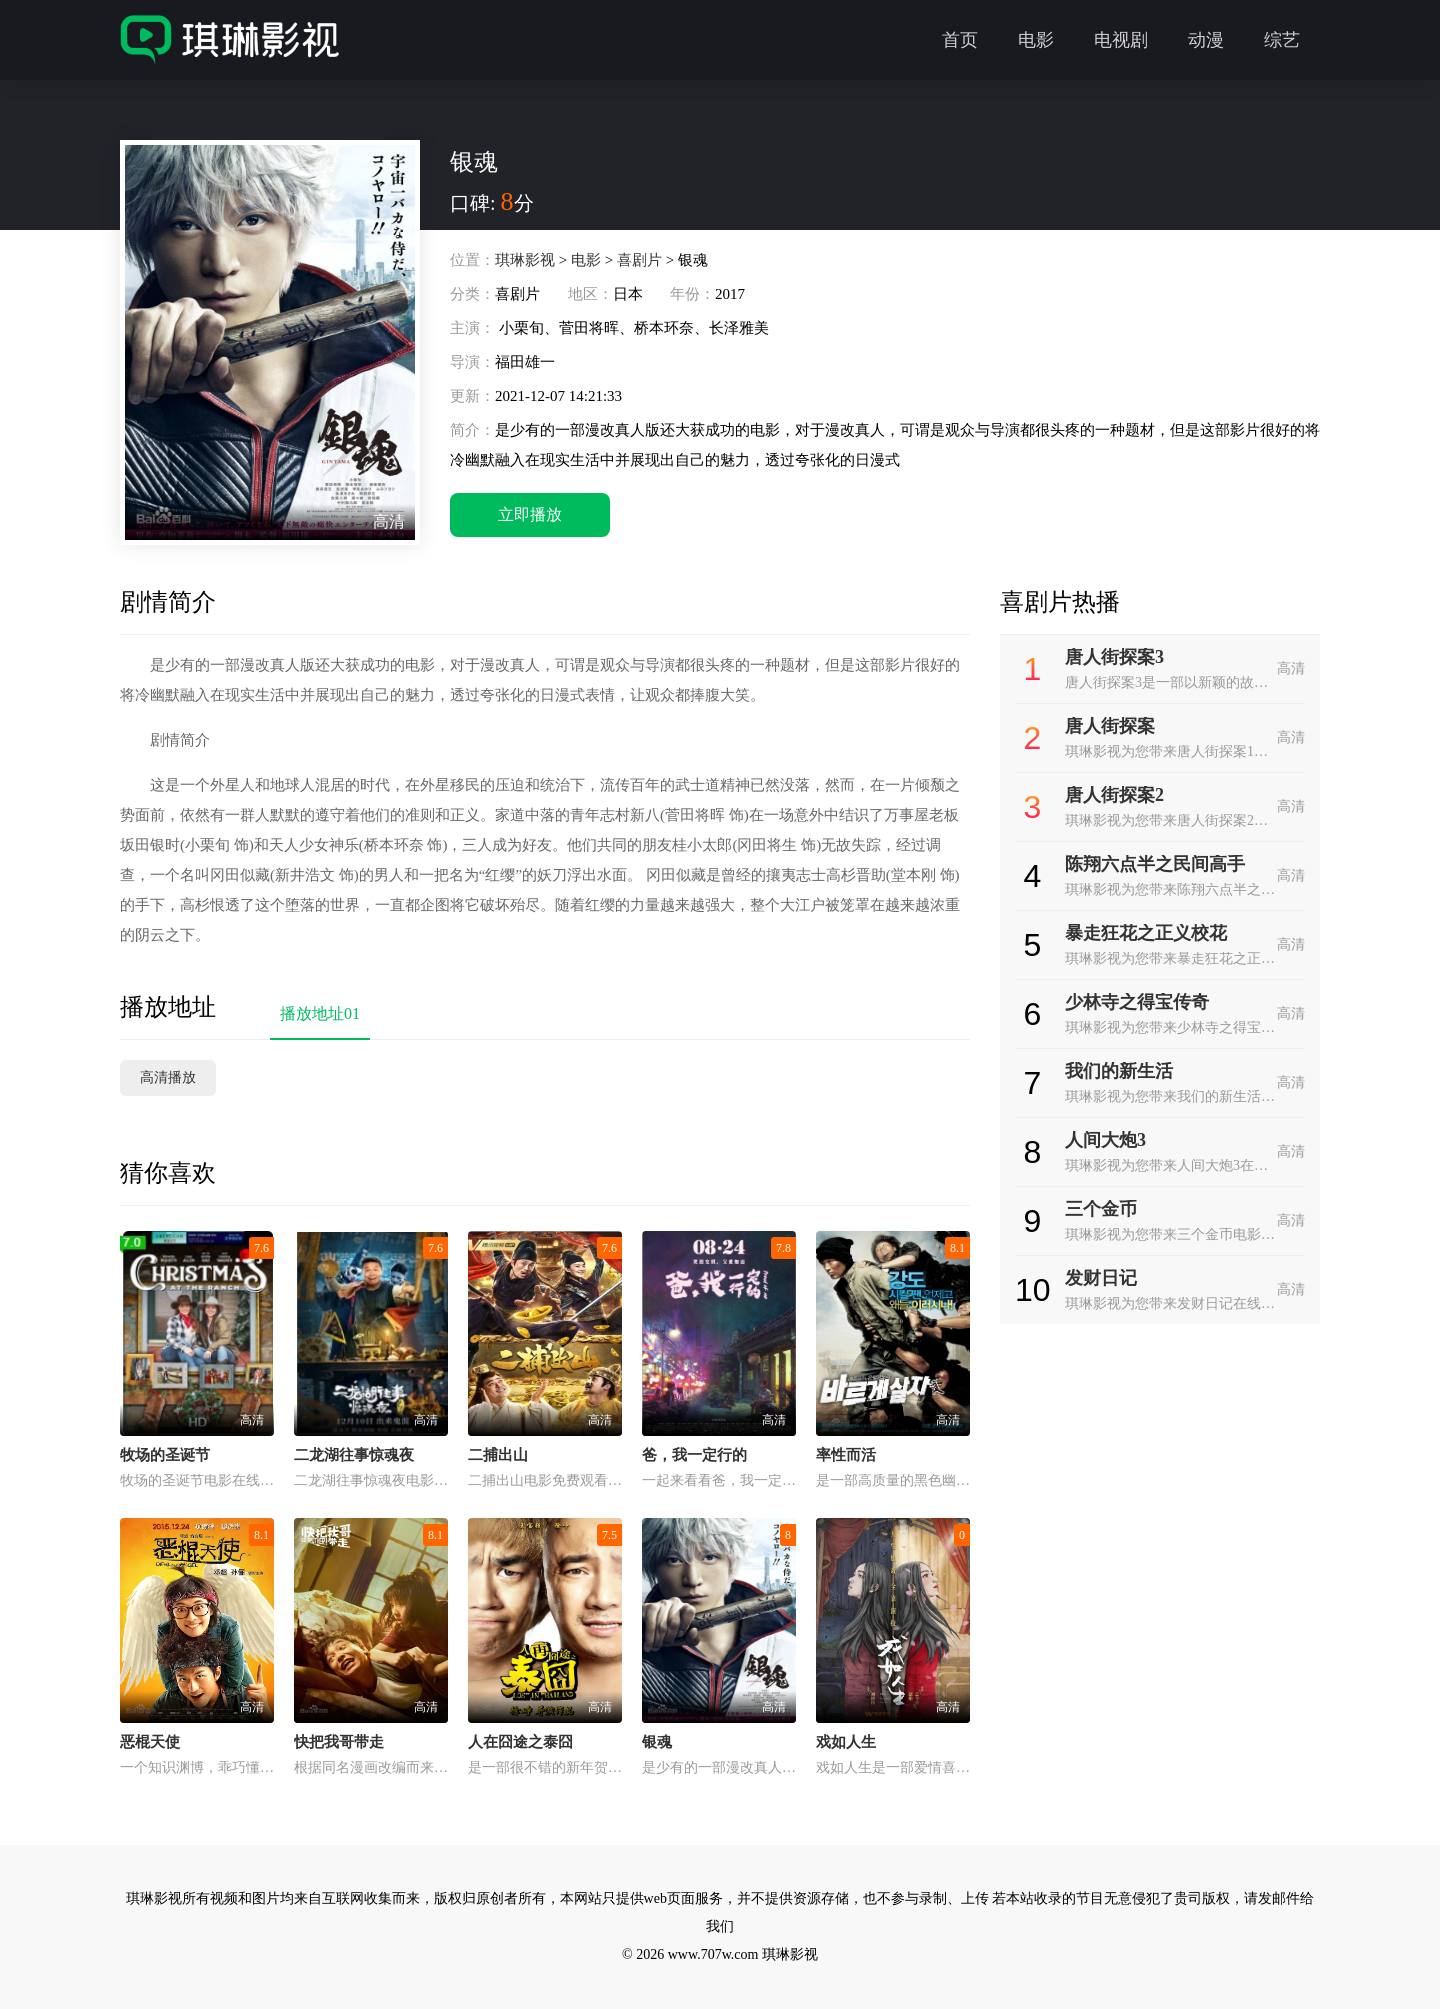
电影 (1036, 40)
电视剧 (1121, 40)
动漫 (1206, 40)
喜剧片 (639, 260)
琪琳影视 (525, 260)
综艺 (1282, 40)
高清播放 (168, 1077)
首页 (960, 40)
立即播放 (530, 514)
